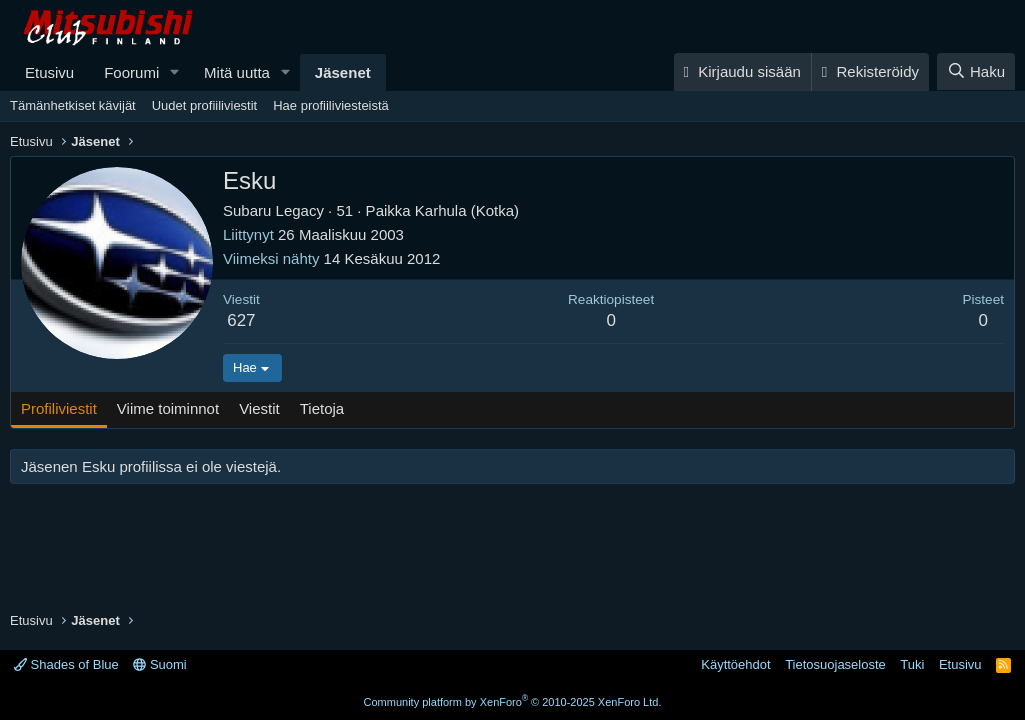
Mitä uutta (237, 72)
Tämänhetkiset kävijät (73, 105)
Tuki (912, 664)
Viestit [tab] (259, 408)
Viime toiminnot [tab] (168, 408)
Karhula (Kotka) (467, 210)
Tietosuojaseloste (835, 664)
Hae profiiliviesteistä (331, 105)
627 (241, 320)
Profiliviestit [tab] (59, 408)
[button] (175, 72)
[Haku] (976, 71)
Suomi (159, 664)
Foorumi (131, 72)
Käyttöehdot (735, 664)
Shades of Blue (66, 664)
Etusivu (49, 72)
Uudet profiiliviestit (205, 105)
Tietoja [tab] (322, 408)
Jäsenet (343, 72)
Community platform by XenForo (513, 702)
